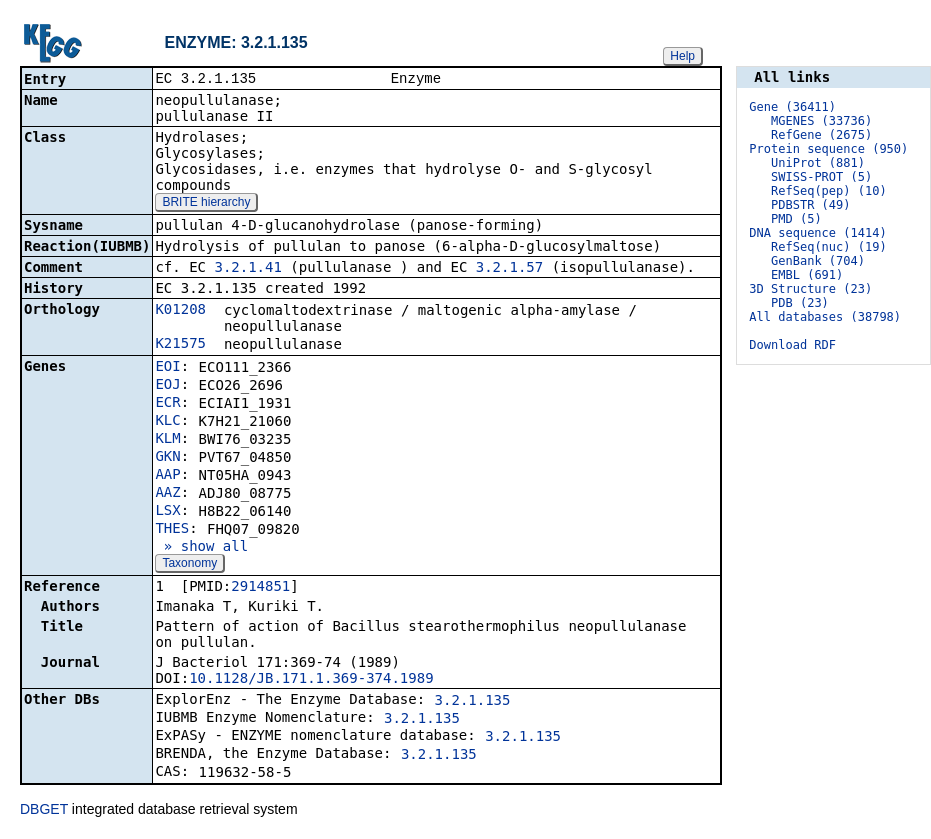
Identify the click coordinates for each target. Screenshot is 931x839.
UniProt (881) (818, 163)
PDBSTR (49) (810, 205)
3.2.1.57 (509, 269)
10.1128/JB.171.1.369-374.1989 (311, 680)
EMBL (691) (807, 275)
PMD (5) (796, 219)
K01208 (180, 311)
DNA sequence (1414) (817, 233)
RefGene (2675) (821, 135)
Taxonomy (189, 565)
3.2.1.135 (473, 702)
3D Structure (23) (810, 289)
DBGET (44, 811)
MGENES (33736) (821, 121)
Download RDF (792, 345)
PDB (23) (800, 303)
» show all (201, 548)
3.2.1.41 (247, 269)
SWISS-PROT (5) (821, 177)
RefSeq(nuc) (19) (829, 247)
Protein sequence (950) (828, 149)
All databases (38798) (825, 317)
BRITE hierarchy (206, 204)
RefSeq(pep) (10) (829, 191)
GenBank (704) (818, 261)
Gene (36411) (792, 107)
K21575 (180, 345)
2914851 (260, 588)
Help (682, 56)
